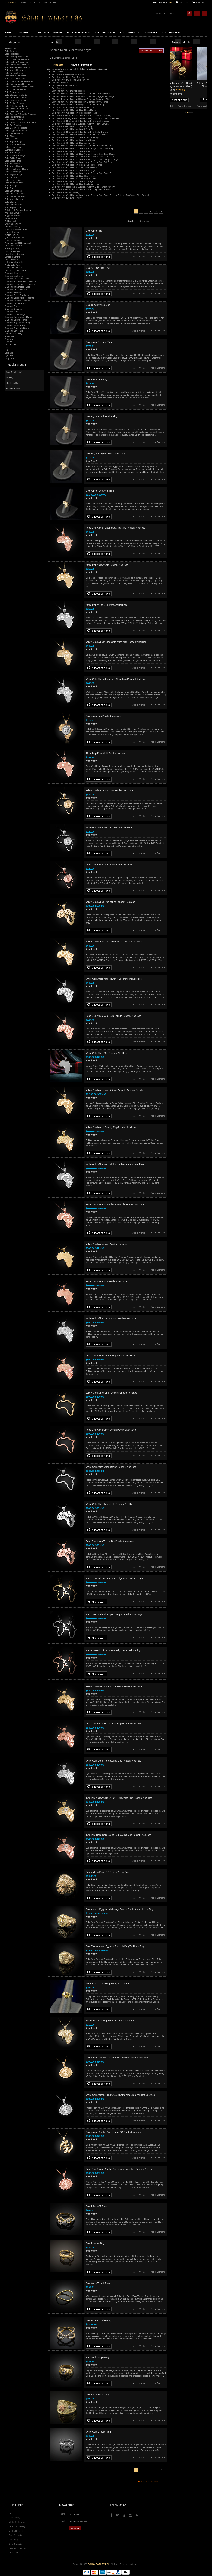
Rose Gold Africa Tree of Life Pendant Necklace (110, 1541)
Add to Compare (158, 256)
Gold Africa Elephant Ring (99, 342)
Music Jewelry (11, 259)
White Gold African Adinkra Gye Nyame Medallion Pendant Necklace (120, 2095)
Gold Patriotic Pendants (16, 106)
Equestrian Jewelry (13, 246)
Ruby (7, 350)
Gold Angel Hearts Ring (97, 2394)
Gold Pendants (12, 92)
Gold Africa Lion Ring (96, 379)
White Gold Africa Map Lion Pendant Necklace (109, 827)
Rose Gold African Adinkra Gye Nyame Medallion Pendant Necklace (120, 2169)
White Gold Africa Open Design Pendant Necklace (111, 1467)
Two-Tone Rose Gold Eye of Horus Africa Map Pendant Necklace (118, 1835)
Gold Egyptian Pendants (16, 130)
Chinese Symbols (13, 240)
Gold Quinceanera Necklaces (18, 84)
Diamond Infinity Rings (15, 325)
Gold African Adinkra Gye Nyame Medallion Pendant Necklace (117, 2057)
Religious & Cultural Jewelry (18, 210)
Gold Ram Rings (106, 156)
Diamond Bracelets (13, 309)
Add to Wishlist (138, 257)
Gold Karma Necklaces (15, 76)
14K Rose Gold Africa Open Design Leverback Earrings (114, 1650)
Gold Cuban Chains (14, 204)
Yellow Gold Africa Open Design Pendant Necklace (111, 1392)
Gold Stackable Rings (15, 144)
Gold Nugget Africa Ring (98, 305)
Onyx (7, 347)
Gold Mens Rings (13, 171)
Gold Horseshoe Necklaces (17, 67)
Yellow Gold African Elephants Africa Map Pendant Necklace (116, 642)
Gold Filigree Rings (14, 141)
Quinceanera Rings (14, 150)
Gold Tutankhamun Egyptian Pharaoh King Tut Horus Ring (115, 1946)
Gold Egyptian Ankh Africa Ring (101, 416)
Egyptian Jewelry (12, 215)
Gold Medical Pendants (15, 100)
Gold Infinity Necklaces (15, 70)
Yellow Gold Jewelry (14, 262)
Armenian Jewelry (13, 213)
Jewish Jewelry (12, 235)
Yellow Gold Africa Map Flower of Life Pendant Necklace (114, 941)
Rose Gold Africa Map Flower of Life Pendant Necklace (113, 1016)
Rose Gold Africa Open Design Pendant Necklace (111, 1429)
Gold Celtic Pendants (14, 111)
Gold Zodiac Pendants (15, 103)
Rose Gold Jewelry (13, 267)
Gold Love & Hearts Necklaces (19, 81)
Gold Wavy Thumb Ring (98, 2283)
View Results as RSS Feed (150, 2481)
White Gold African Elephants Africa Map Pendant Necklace (116, 679)
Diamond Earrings (13, 306)
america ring (71, 58)
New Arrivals (10, 48)
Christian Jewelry (13, 224)
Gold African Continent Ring (100, 490)
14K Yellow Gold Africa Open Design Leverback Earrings (114, 1578)
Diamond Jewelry (13, 273)
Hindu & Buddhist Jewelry (17, 229)
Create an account (49, 2)
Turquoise (9, 358)
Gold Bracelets (11, 188)
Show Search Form (151, 50)
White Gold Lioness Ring (98, 2432)
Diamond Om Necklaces (16, 289)
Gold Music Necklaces (15, 78)
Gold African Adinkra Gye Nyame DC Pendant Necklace (114, 2132)
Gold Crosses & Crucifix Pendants (21, 114)
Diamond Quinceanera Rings (18, 317)
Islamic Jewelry (12, 232)
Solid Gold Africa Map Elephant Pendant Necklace (111, 2020)
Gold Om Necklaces (14, 73)
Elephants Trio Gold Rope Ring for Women (107, 1983)
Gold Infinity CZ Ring (96, 2206)
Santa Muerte (11, 218)
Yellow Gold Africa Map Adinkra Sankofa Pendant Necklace (115, 1090)
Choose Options (98, 256)
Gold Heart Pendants (14, 117)
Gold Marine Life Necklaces (17, 59)
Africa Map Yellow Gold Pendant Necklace (107, 565)
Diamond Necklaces (14, 276)
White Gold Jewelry (14, 265)
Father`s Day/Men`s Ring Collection (134, 195)
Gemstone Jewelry (13, 333)
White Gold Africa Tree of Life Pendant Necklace (110, 1504)
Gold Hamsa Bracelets (15, 196)
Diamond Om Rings (14, 331)
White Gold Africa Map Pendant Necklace (106, 1053)
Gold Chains (10, 202)
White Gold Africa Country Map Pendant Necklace (111, 1318)
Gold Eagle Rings (107, 173)
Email (62, 2521)
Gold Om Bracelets (13, 191)
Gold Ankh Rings (12, 152)
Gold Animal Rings (13, 147)
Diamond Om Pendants (15, 303)
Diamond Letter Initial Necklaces (20, 284)
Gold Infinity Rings (13, 166)
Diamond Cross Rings (15, 314)
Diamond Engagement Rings (18, 322)
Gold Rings (10, 136)
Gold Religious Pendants (16, 108)
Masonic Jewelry (12, 226)
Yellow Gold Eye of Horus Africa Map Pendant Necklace (114, 1686)
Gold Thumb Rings (13, 180)
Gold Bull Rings (106, 162)
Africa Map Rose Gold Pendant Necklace (106, 753)
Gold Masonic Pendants (16, 128)
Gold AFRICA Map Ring (98, 268)
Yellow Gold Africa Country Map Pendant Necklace (111, 1127)
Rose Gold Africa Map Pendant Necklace (106, 1281)
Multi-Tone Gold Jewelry (16, 270)
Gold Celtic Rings (13, 158)
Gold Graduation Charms (16, 97)
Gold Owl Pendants (14, 133)
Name (62, 2514)
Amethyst (9, 339)
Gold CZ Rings (11, 139)
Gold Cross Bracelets (15, 193)
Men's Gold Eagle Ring (97, 2357)
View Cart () (201, 3)
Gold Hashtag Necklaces (16, 62)
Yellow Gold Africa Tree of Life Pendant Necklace (110, 902)
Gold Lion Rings (106, 148)
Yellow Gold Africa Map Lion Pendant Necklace (109, 790)
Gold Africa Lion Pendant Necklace (103, 716)
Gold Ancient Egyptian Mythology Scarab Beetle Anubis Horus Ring (119, 1909)
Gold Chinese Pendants (16, 95)
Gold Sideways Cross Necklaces (20, 86)
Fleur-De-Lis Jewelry (14, 254)
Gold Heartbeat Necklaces (17, 64)
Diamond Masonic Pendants (18, 300)
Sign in (36, 2)
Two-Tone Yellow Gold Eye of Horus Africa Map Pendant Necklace (119, 1798)
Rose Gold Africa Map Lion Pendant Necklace (109, 864)
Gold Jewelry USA (14, 372)
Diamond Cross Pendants (17, 295)
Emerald (8, 342)
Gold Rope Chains (13, 207)
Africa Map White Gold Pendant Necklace (107, 605)
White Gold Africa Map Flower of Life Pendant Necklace (114, 979)
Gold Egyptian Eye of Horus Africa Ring (105, 453)
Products (58, 65)
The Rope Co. (12, 383)
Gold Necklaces (12, 54)
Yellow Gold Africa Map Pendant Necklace (107, 1244)
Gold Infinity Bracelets (15, 199)
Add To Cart (96, 1601)
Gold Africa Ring (94, 230)
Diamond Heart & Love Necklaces (20, 281)
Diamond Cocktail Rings (16, 320)
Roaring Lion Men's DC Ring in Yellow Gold (107, 1872)
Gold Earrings (11, 185)
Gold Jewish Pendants (15, 119)
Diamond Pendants (14, 292)
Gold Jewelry (11, 51)
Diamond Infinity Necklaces (17, 287)
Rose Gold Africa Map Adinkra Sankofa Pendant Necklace (115, 1204)
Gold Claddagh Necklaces (17, 56)
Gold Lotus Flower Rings (16, 169)
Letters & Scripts (12, 257)
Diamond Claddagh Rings (17, 328)
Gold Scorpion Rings (108, 159)
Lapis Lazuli (10, 344)
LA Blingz (10, 377)
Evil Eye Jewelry (12, 251)
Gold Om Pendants (14, 125)
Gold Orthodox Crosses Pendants (20, 122)
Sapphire (9, 353)
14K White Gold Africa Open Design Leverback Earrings (114, 1614)
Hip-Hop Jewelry (12, 248)
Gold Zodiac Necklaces (15, 89)
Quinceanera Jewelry (14, 237)
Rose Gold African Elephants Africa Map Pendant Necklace (115, 527)
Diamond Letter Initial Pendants (19, 298)
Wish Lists (184, 3)
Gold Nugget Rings (13, 174)
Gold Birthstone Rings (15, 155)
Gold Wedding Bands (15, 183)
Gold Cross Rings (13, 161)
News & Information (81, 64)
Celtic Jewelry (11, 221)
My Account (26, 2)
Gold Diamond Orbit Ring (98, 2320)
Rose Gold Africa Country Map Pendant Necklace (111, 1355)
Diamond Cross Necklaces (17, 279)
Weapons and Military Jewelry (18, 243)
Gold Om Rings (12, 177)
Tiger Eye (9, 355)
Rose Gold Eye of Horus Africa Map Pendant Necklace (113, 1723)
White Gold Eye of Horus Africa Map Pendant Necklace (113, 1760)
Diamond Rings (12, 311)
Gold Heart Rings (13, 163)
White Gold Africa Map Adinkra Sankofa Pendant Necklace (115, 1164)
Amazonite (9, 336)
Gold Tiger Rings (107, 154)
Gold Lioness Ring (95, 2243)
